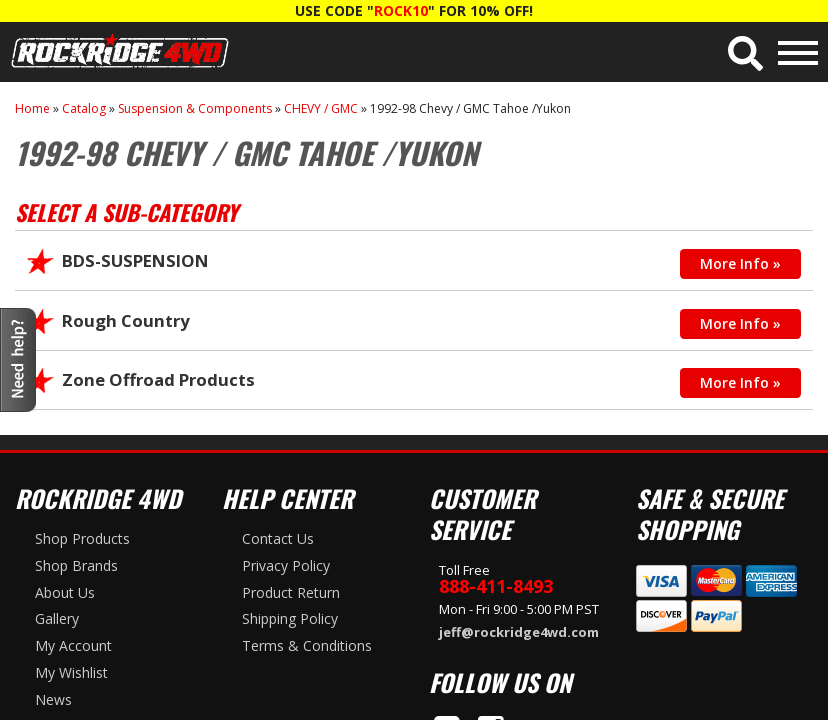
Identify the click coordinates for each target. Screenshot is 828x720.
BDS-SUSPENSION (135, 260)
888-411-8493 (496, 586)
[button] (745, 53)
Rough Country (126, 320)
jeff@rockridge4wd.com (519, 632)
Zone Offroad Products (158, 379)
